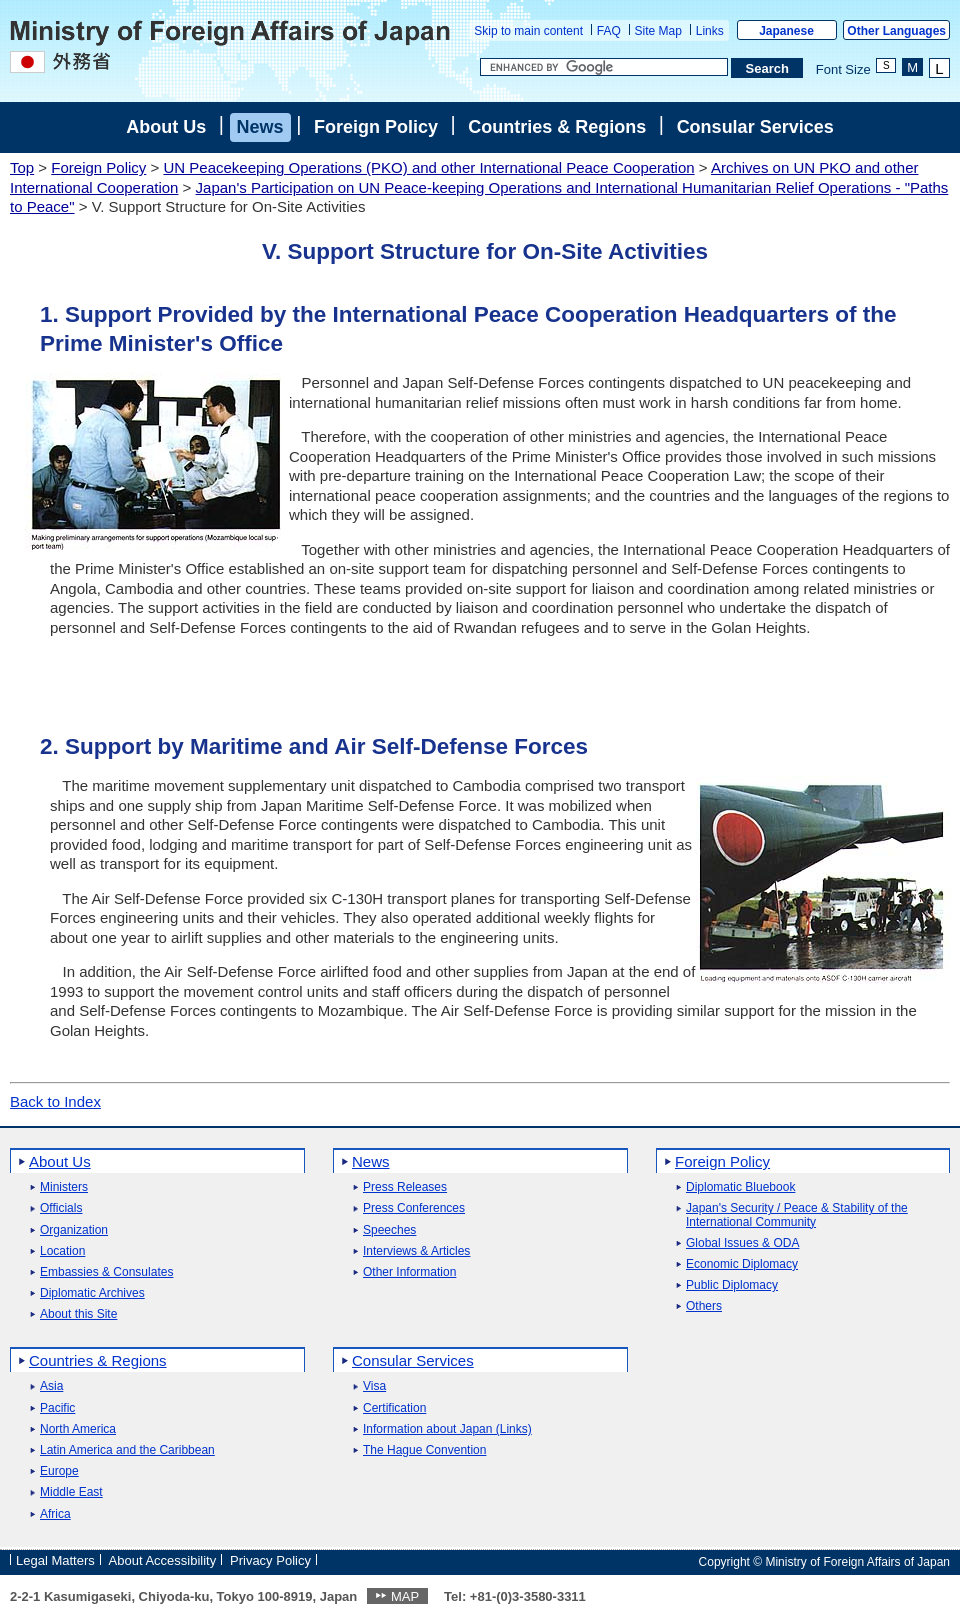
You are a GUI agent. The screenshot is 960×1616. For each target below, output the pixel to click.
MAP (405, 1596)
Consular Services (755, 127)
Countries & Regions (557, 127)
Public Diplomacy (732, 1285)
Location (62, 1251)
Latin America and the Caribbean (127, 1450)
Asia (51, 1386)
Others (704, 1306)
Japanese (786, 31)
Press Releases (405, 1187)
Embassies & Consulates (106, 1272)
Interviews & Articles (416, 1251)
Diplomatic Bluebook (740, 1187)
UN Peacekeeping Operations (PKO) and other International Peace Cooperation (428, 167)
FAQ (609, 31)
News (260, 127)
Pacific (57, 1408)
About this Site (78, 1314)
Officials (61, 1208)
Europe (59, 1471)
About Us (166, 127)
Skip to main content (528, 31)
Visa (374, 1386)
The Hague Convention (424, 1450)
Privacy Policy (270, 1560)
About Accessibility (163, 1560)
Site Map (658, 31)
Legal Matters (55, 1560)
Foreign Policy (376, 127)
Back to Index (55, 1101)
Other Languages (896, 31)
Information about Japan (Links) (447, 1429)
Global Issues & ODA (742, 1243)
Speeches (389, 1230)
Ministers (64, 1187)
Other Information (409, 1272)
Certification (394, 1408)
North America (78, 1429)
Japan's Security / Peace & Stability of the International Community (797, 1215)
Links (710, 31)
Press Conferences (414, 1208)
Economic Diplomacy (742, 1264)
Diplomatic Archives (92, 1293)
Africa (55, 1514)
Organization (74, 1230)
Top (22, 167)
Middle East (71, 1492)
